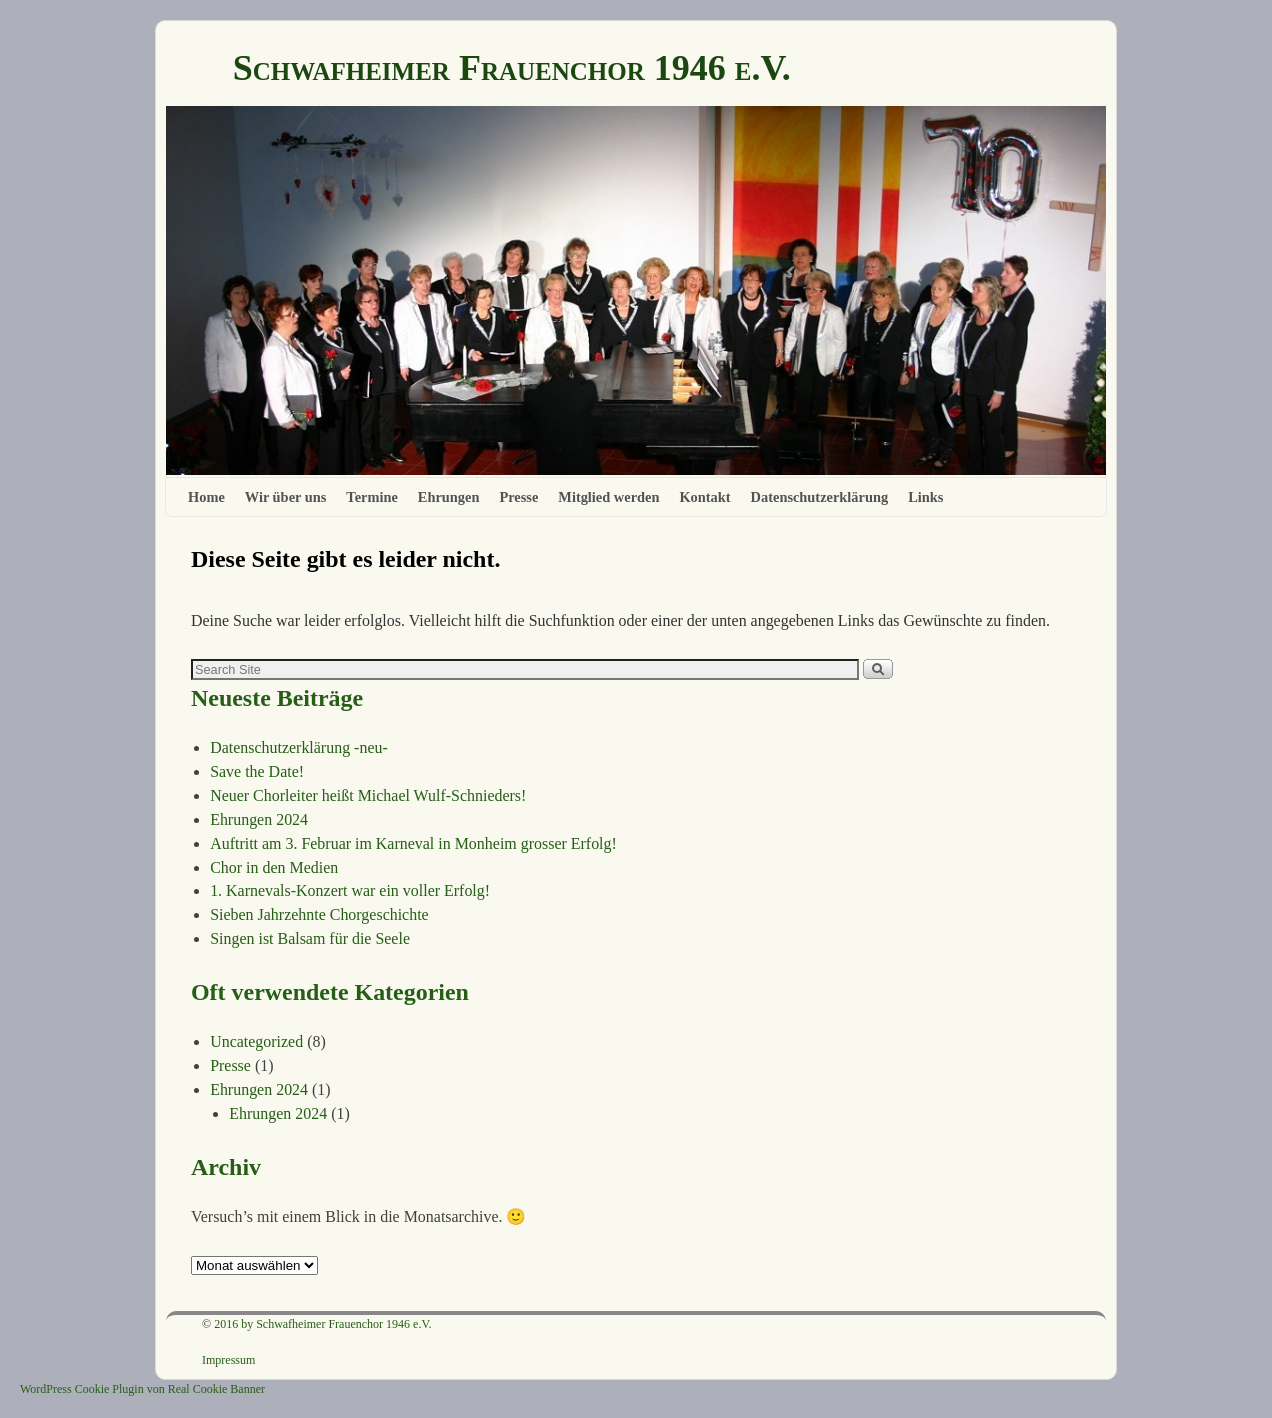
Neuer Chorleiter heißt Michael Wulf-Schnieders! (368, 795)
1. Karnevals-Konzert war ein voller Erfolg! (350, 890)
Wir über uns (286, 497)
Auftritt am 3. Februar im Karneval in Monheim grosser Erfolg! (413, 843)
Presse (518, 497)
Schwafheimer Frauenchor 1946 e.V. (512, 68)
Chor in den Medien (274, 867)
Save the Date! (257, 771)
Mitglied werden (608, 497)
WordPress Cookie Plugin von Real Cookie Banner (142, 1389)
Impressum (228, 1360)
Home (206, 497)
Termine (371, 497)
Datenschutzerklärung (820, 497)
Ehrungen (449, 497)
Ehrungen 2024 (259, 819)
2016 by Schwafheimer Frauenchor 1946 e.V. (322, 1324)
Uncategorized (256, 1041)
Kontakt (704, 497)
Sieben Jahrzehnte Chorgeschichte (319, 914)
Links (925, 497)
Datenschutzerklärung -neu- (299, 747)
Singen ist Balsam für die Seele (310, 938)
